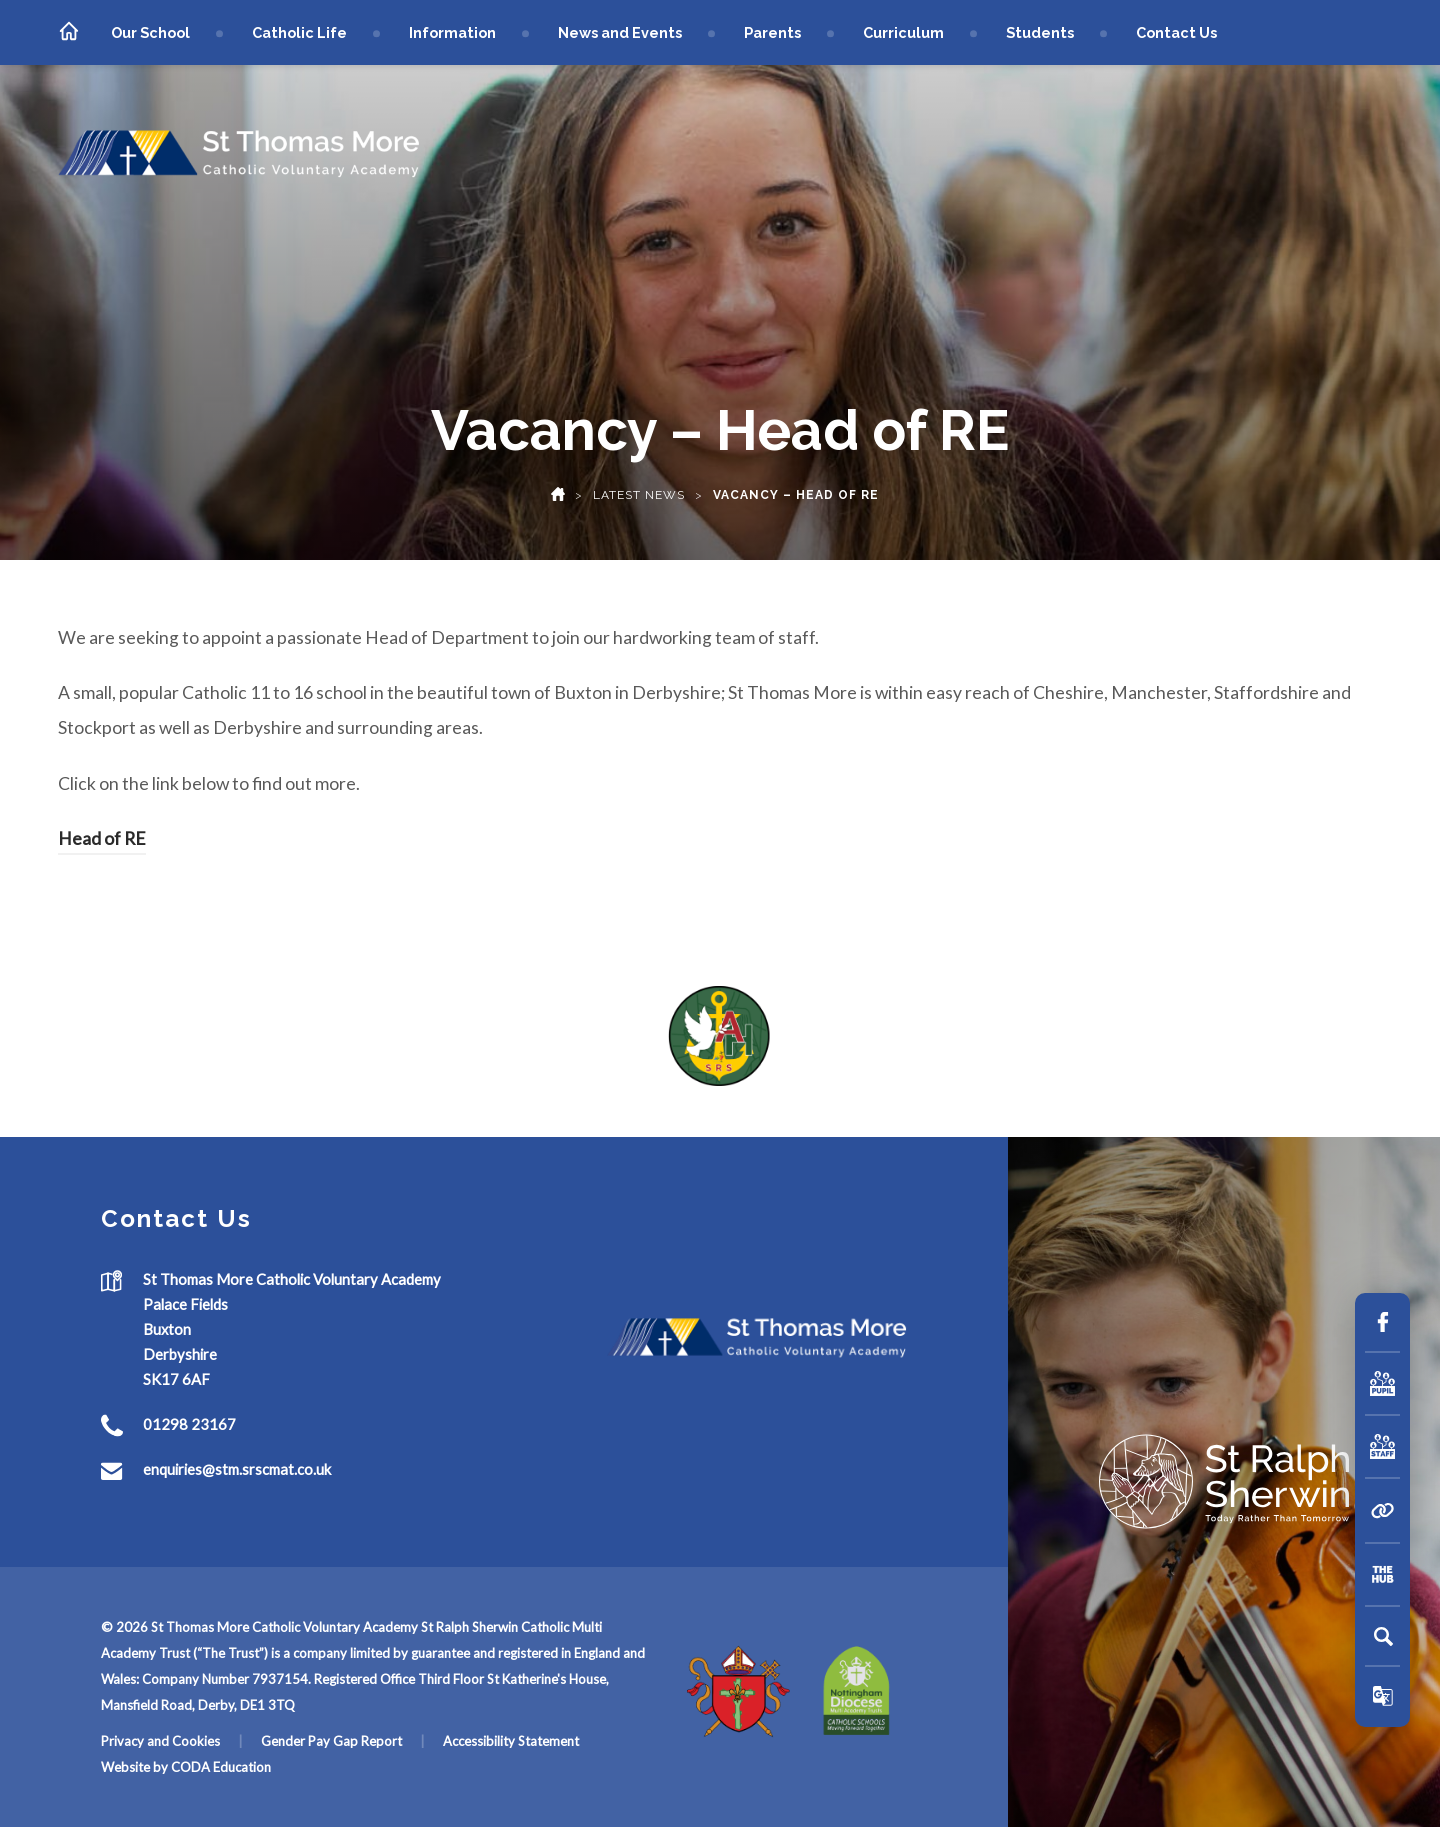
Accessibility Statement (511, 1741)
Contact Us (1176, 32)
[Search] (1383, 1636)
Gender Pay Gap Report (331, 1741)
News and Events (620, 32)
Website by (136, 1767)
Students (1040, 32)
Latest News (639, 495)
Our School (150, 32)
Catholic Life (299, 32)
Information (452, 32)
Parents (772, 32)
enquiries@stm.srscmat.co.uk (237, 1469)
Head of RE (102, 838)
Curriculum (903, 32)
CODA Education (221, 1767)
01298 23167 (189, 1424)
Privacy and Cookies (160, 1741)
